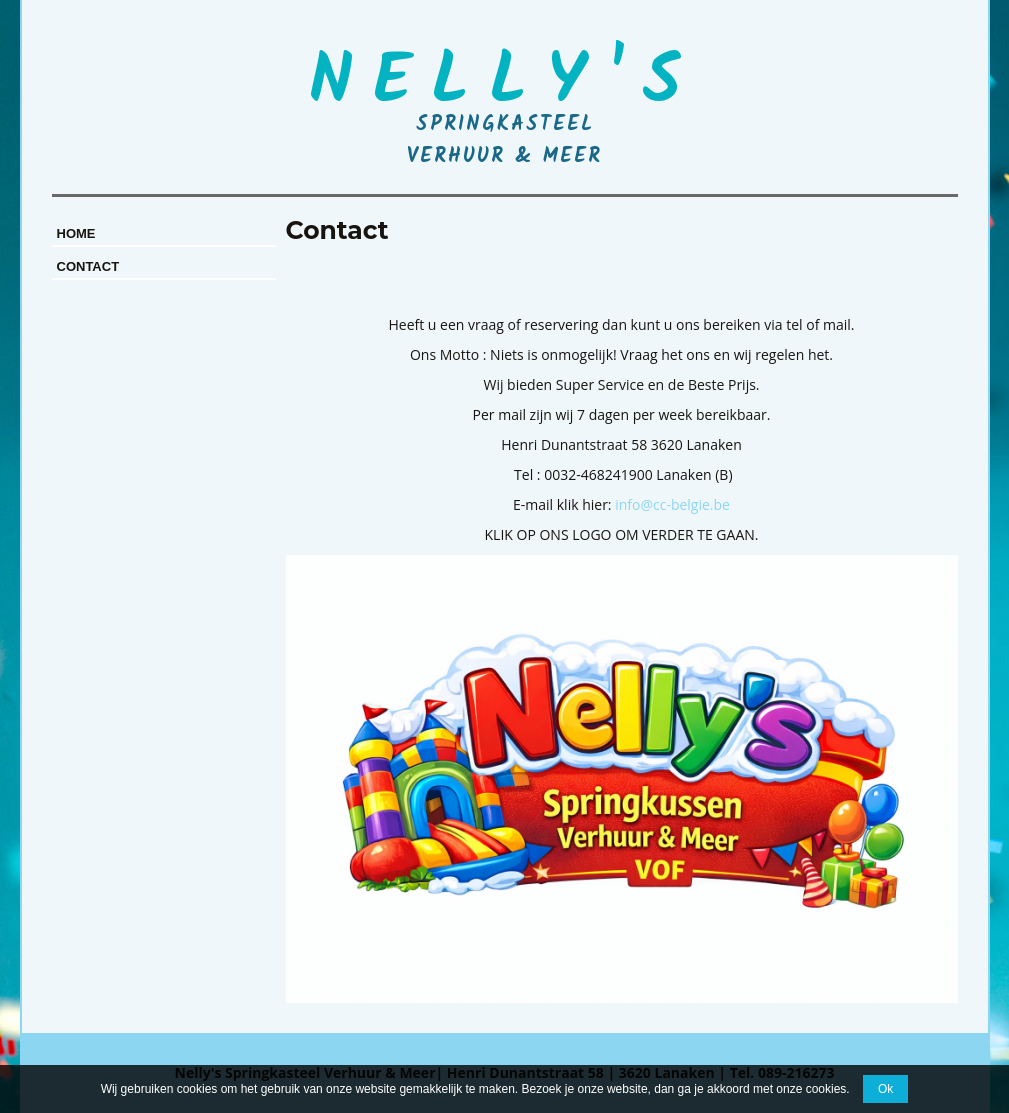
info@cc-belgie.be (672, 504)
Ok (885, 1089)
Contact (88, 266)
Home (76, 233)
